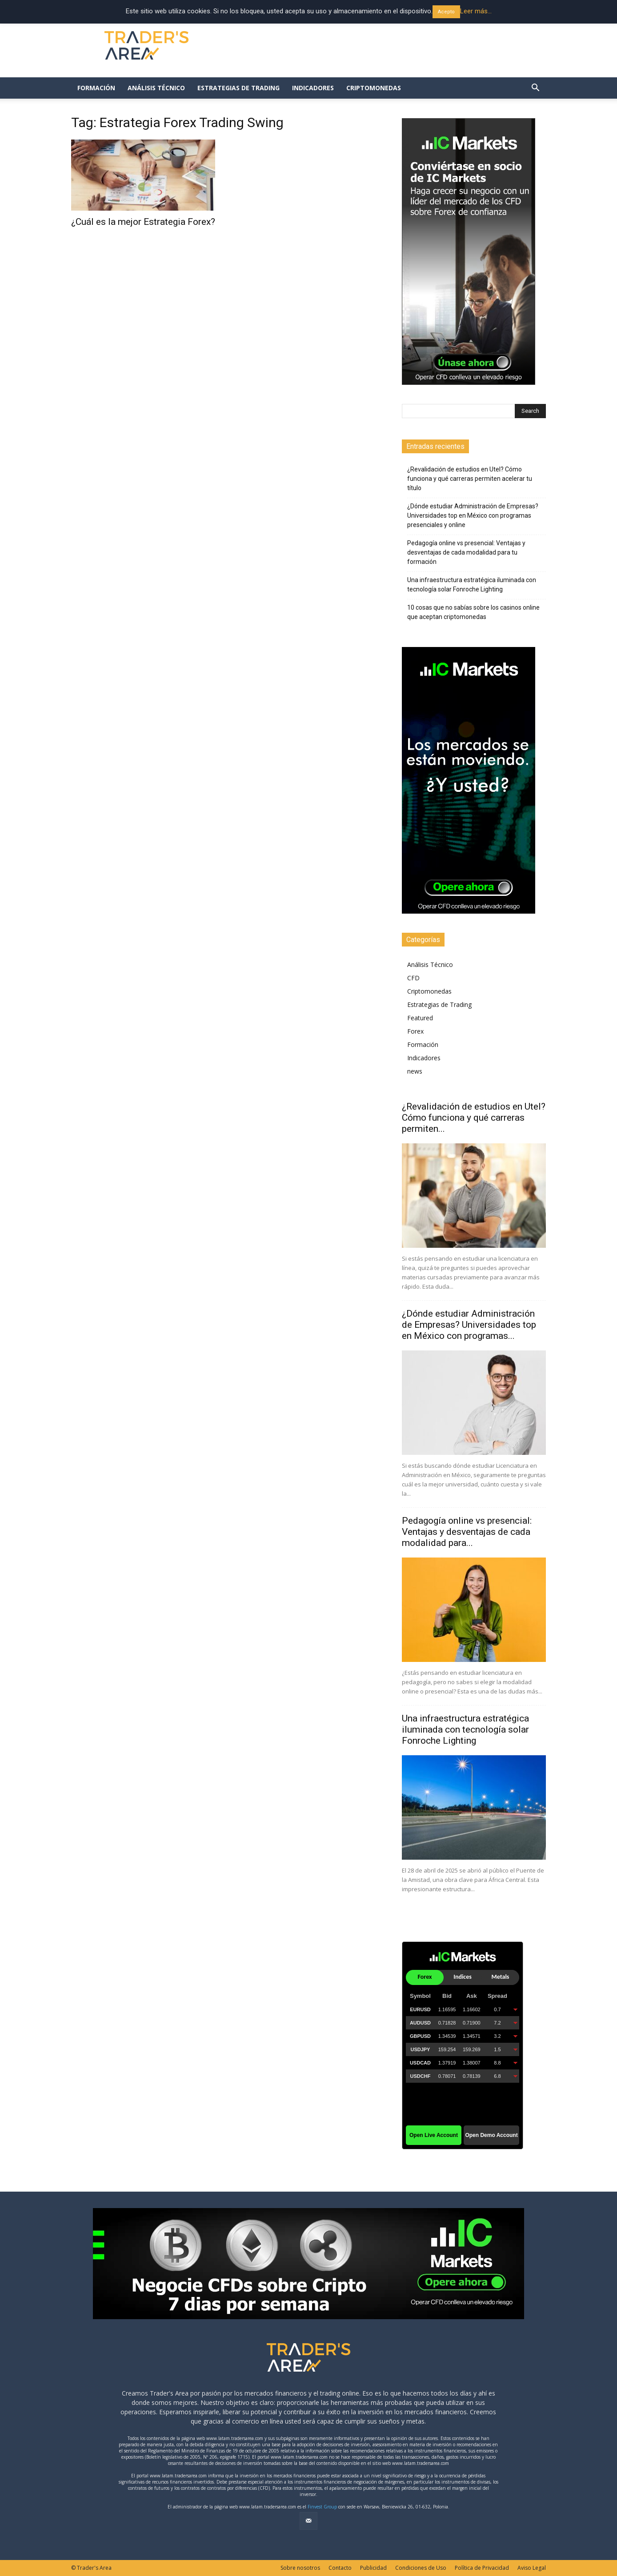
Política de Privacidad (482, 2568)
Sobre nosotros (300, 2568)
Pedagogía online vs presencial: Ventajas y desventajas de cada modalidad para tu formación (466, 552)
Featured (420, 1018)
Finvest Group (322, 2507)
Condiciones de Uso (420, 2568)
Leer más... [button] (476, 11)
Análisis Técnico (156, 88)
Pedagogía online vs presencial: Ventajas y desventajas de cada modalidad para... (467, 1531)
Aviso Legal (531, 2568)
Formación (96, 88)
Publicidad (373, 2568)
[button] (535, 88)
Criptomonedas (373, 88)
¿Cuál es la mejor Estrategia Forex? (143, 221)
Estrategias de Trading (238, 88)
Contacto (340, 2568)
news (414, 1071)
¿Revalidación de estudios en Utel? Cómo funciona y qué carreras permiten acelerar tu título (469, 478)
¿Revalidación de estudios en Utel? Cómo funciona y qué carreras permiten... (473, 1117)
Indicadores (313, 88)
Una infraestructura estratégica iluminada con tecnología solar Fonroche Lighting (471, 584)
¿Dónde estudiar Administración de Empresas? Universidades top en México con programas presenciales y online (472, 515)
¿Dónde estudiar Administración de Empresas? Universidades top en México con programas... (469, 1324)
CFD (413, 978)
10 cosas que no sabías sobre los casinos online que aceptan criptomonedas (473, 612)
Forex (415, 1031)
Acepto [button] (446, 12)
